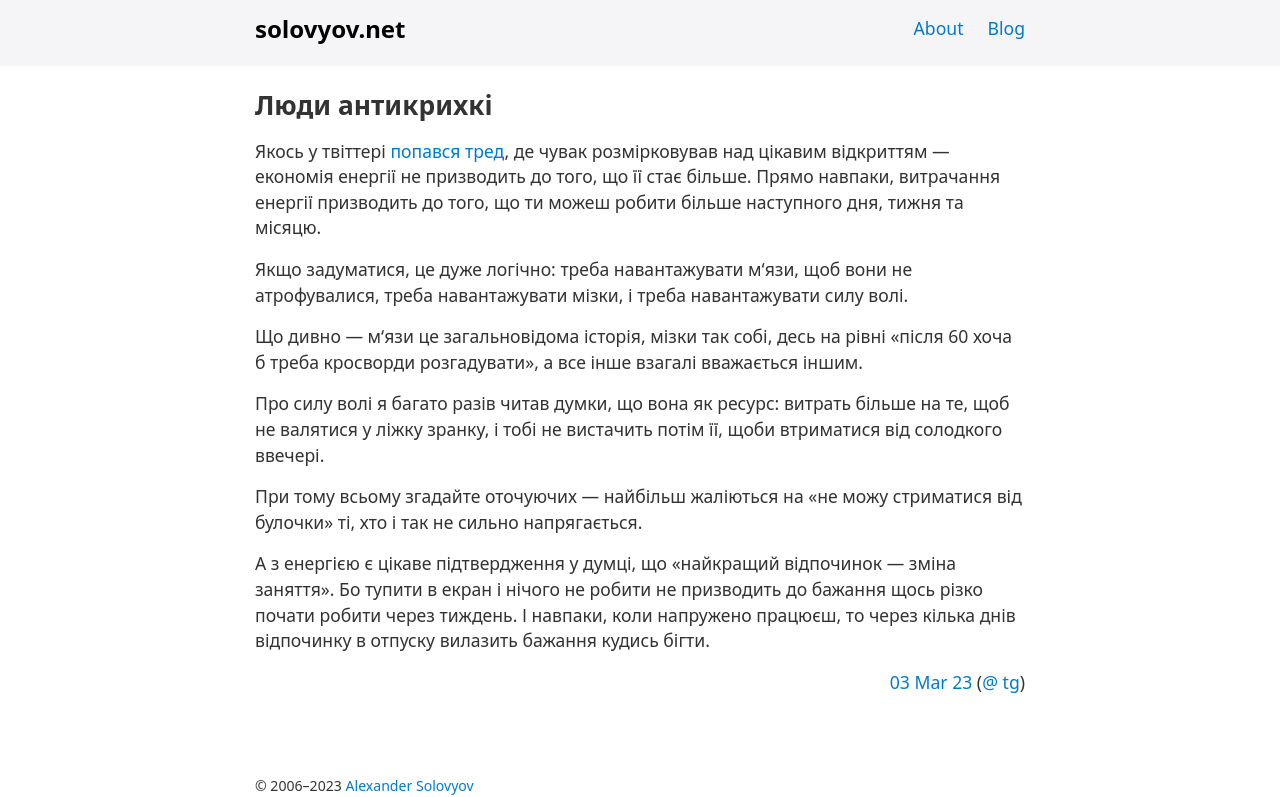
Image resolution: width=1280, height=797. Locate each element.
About (939, 28)
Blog (1006, 28)
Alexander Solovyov (410, 785)
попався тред (447, 151)
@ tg (1001, 682)
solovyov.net (330, 28)
